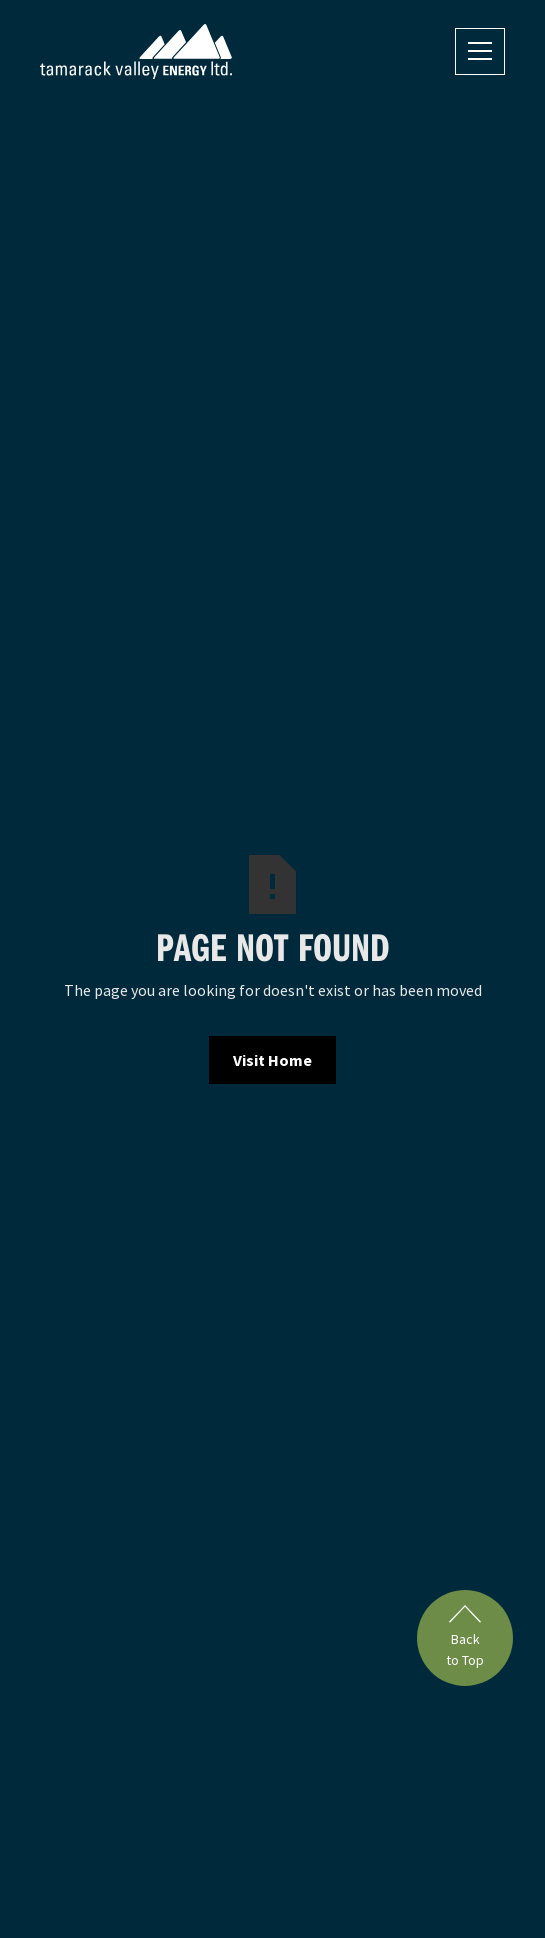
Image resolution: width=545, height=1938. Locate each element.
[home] (136, 51)
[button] (480, 51)
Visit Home (272, 1060)
